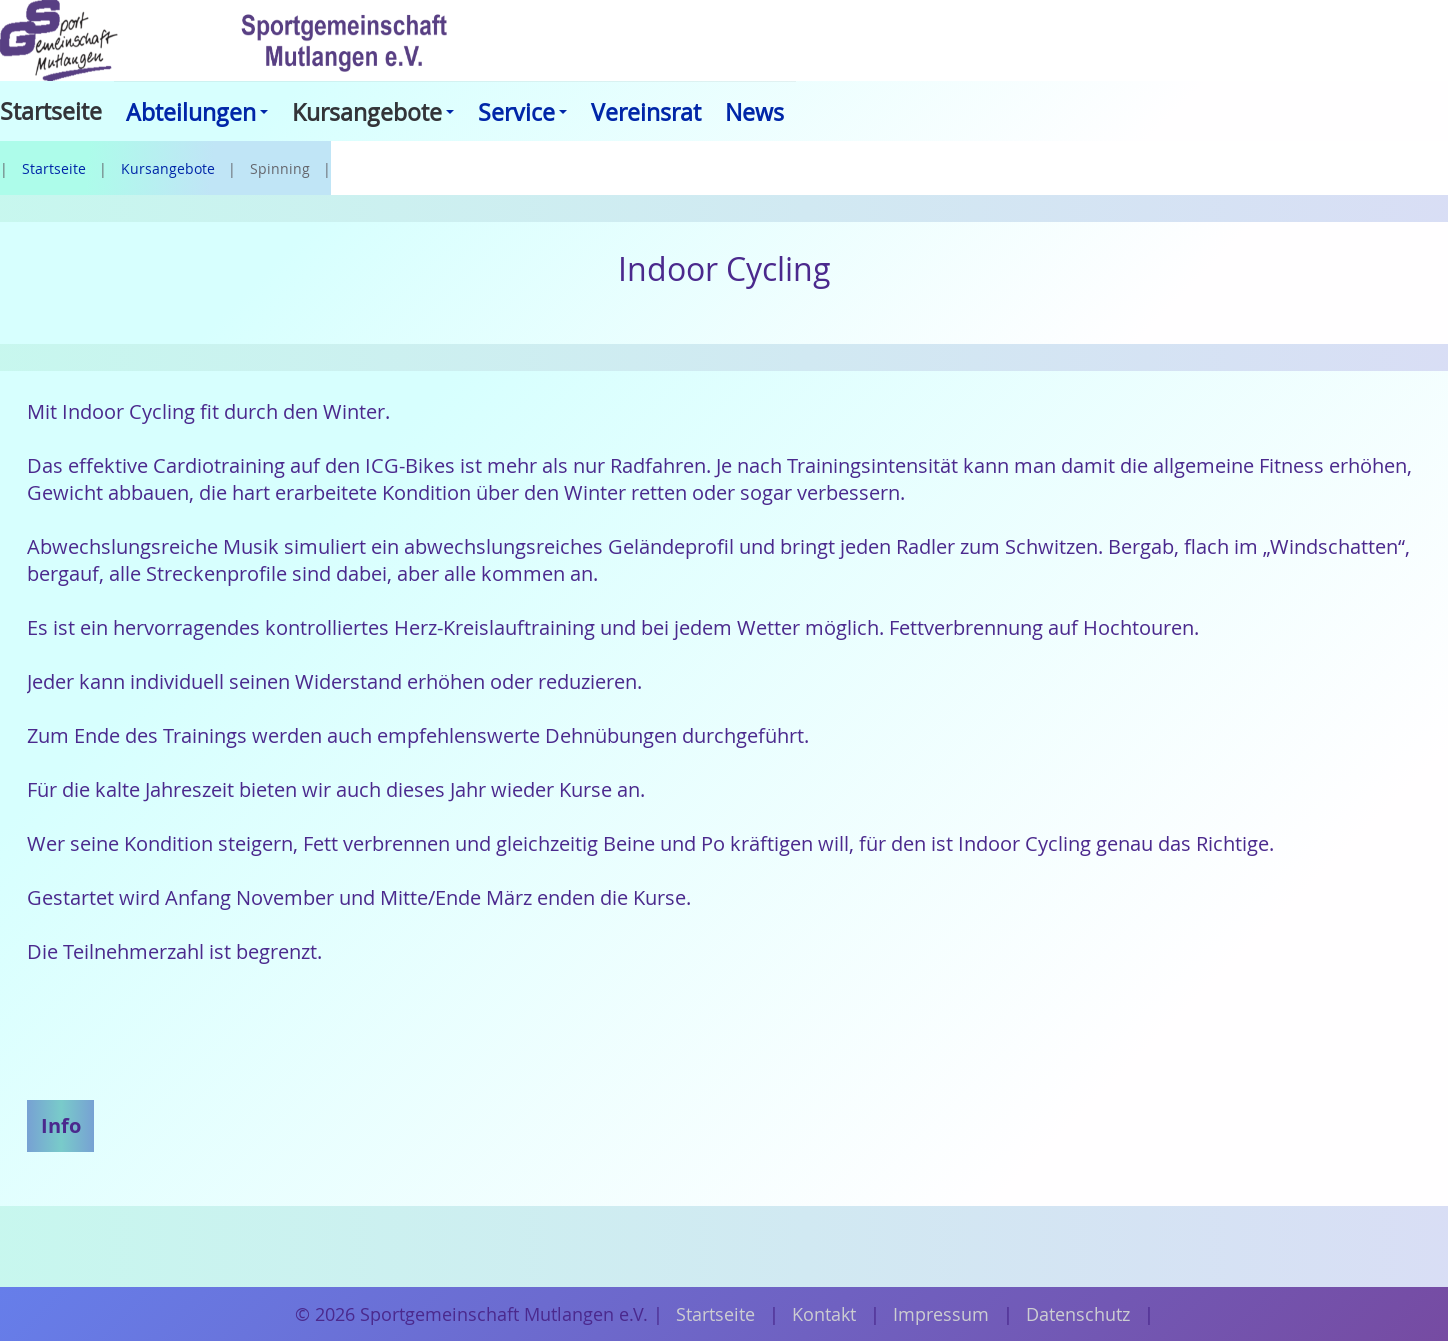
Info (61, 1125)
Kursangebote (168, 168)
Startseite (54, 168)
